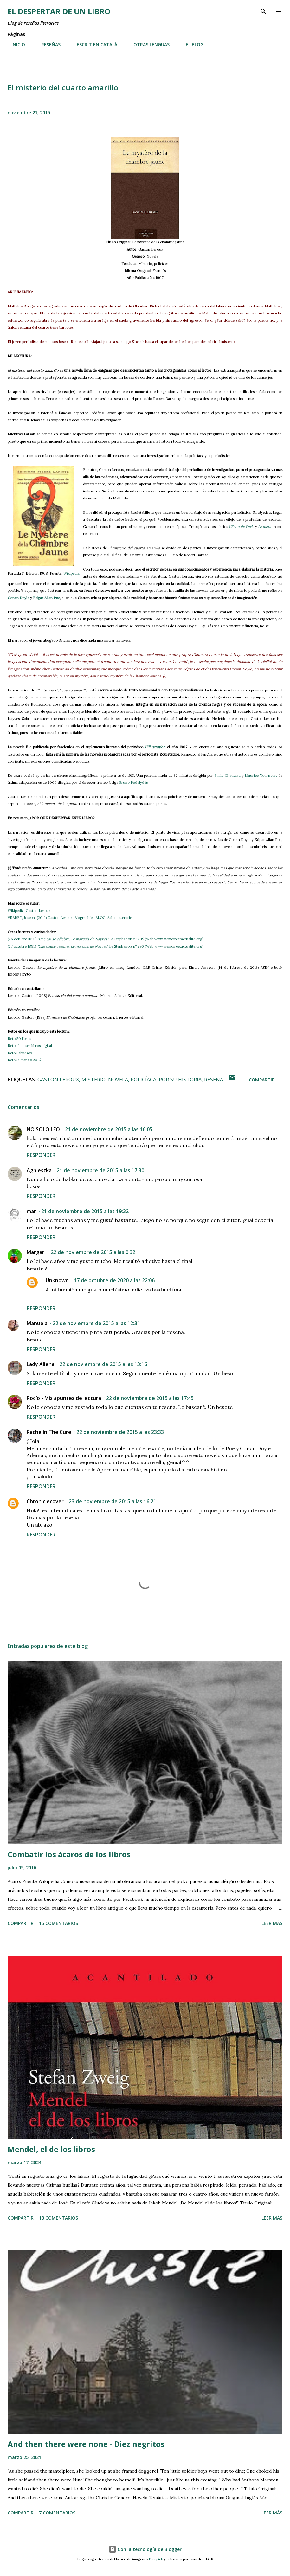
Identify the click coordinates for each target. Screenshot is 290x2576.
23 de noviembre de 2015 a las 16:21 (112, 1501)
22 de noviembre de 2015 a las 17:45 (150, 1398)
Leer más (271, 1923)
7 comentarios (57, 2513)
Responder (41, 1155)
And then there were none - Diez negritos (86, 2444)
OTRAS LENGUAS (148, 45)
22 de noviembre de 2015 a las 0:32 (93, 1252)
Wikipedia (71, 573)
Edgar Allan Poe (46, 598)
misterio (93, 1079)
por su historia (180, 1079)
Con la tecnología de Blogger (145, 2549)
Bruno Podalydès (133, 782)
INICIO (14, 45)
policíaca (143, 1079)
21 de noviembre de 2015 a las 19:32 (85, 1211)
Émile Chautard (227, 775)
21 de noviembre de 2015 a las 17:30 (100, 1170)
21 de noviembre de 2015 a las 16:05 (108, 1129)
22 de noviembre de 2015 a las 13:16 (103, 1364)
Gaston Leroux (58, 1079)
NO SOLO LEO (43, 1129)
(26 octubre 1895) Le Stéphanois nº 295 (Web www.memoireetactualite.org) (105, 939)
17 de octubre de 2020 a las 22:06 (114, 1280)
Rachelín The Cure (49, 1432)
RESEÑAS (47, 45)
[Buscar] (263, 11)
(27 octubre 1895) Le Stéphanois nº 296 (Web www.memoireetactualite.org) (105, 946)
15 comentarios (58, 1923)
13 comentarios (58, 2218)
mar (31, 1211)
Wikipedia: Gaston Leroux (30, 910)
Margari (36, 1252)
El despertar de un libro (59, 11)
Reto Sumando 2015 (24, 1060)
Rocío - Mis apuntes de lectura (64, 1398)
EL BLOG (191, 45)
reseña (213, 1079)
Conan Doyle (18, 598)
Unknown (57, 1280)
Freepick (156, 2559)
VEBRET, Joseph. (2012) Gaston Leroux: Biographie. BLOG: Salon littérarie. (70, 917)
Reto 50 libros (19, 1038)
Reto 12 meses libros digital (30, 1045)
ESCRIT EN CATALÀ (93, 45)
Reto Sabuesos (20, 1053)
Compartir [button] (262, 1080)
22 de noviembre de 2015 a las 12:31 (96, 1323)
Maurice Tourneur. (261, 775)
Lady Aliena (41, 1364)
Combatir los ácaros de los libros (69, 1854)
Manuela (37, 1323)
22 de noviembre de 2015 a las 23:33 (120, 1432)
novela (118, 1079)
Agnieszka (39, 1170)
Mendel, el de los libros (51, 2149)
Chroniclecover (45, 1501)
